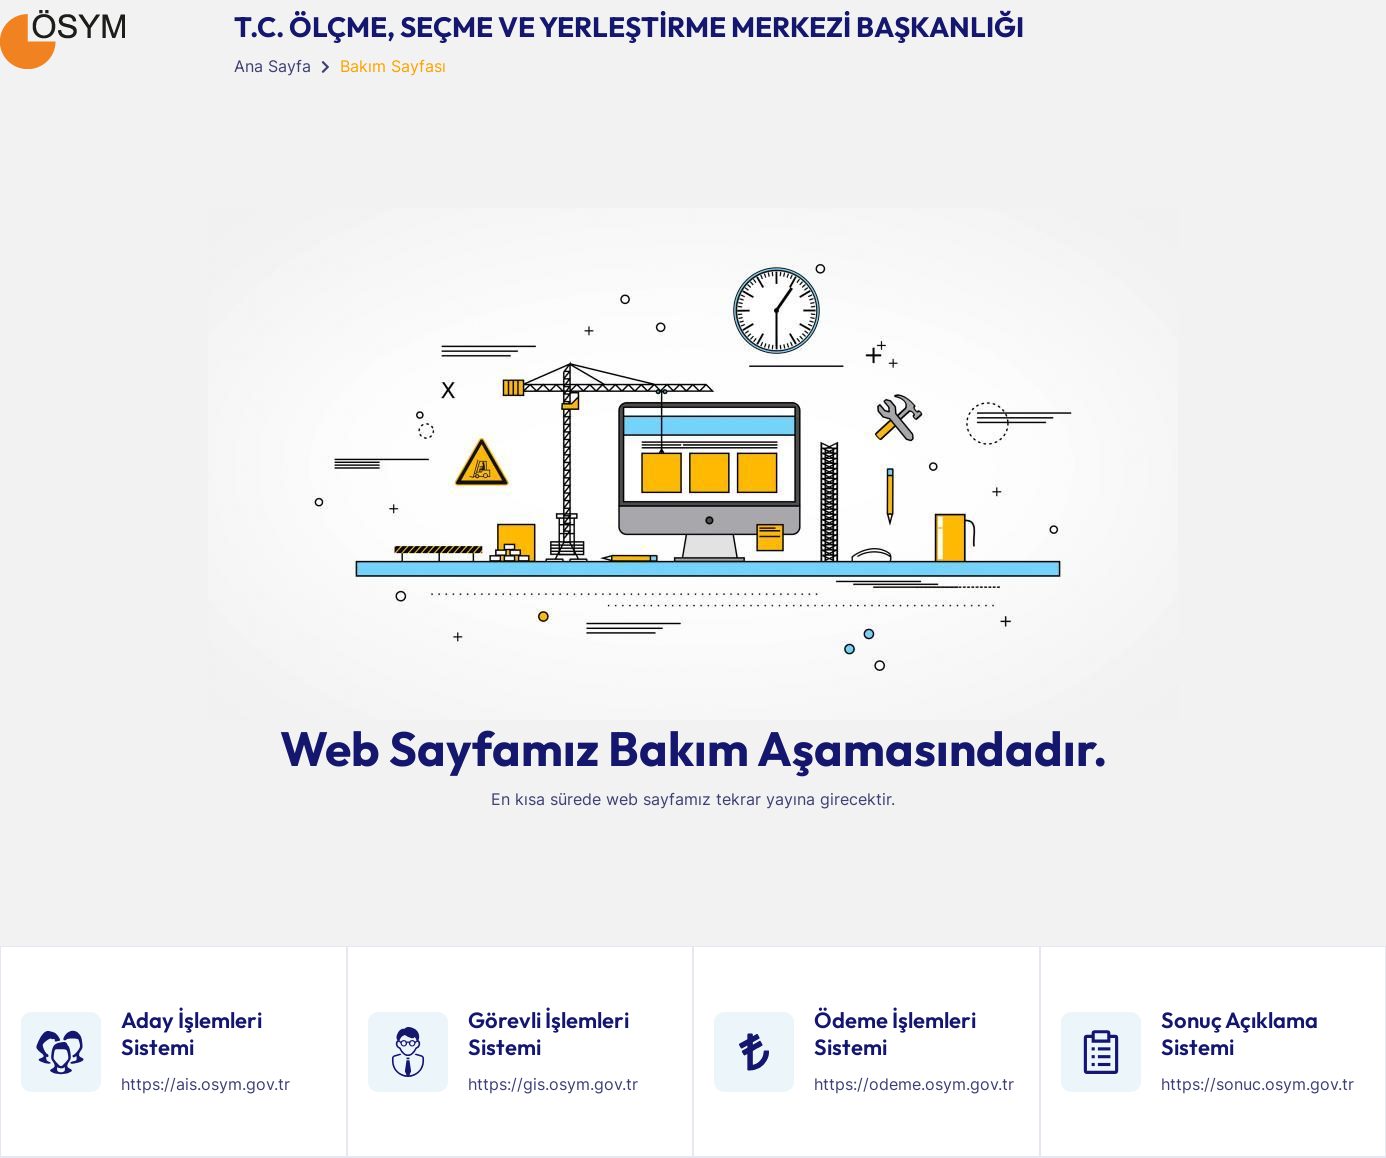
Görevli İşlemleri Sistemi (548, 1033)
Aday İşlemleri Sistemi (191, 1033)
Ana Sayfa (272, 66)
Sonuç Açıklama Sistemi (1239, 1033)
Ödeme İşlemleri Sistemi (895, 1033)
